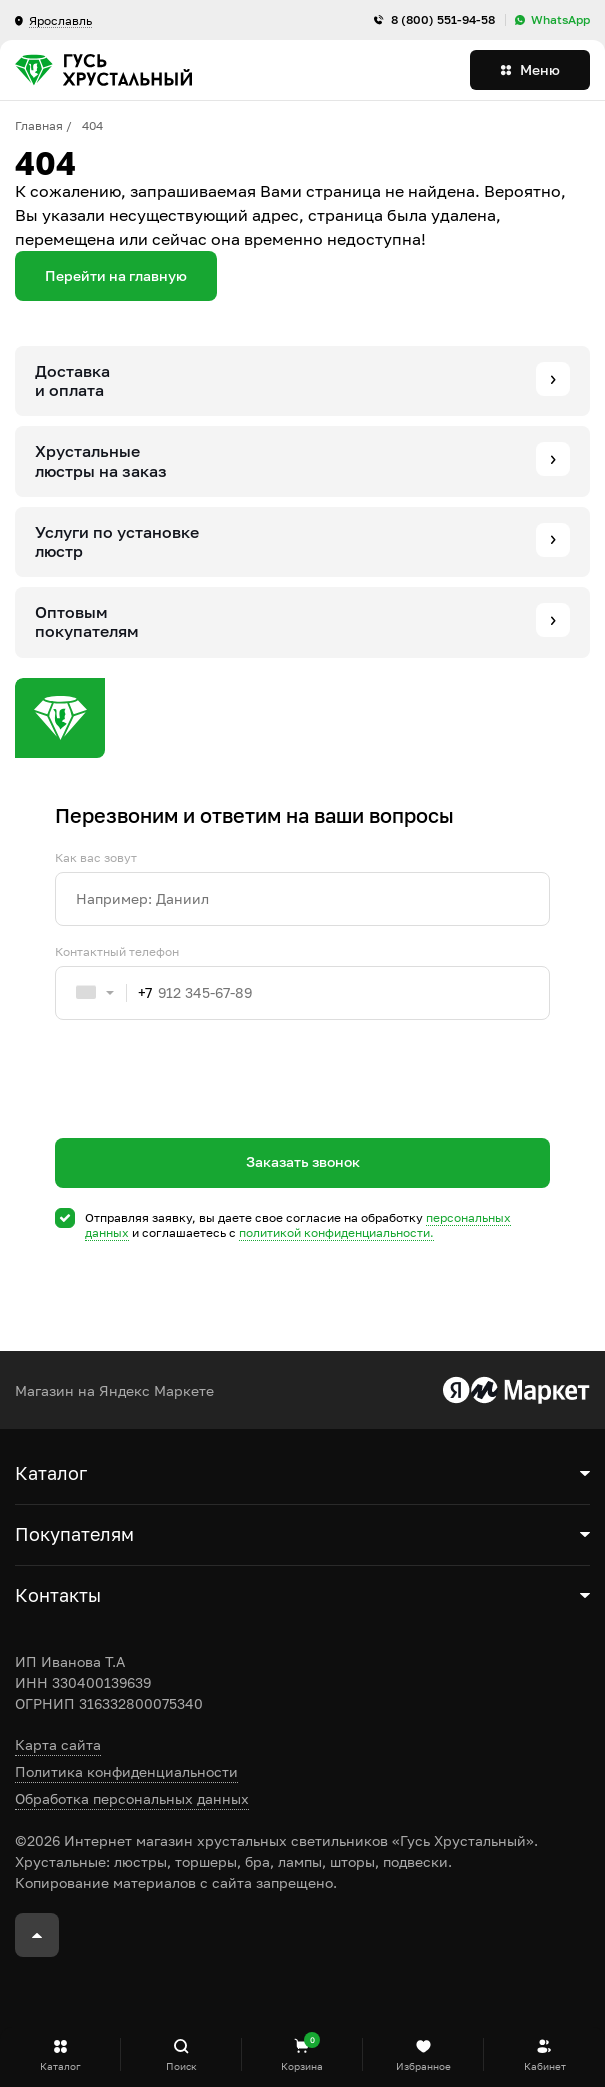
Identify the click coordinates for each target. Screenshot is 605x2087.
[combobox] (104, 993)
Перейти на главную (116, 275)
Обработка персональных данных (132, 1798)
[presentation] (207, 1115)
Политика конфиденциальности (126, 1771)
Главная (39, 125)
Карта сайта (58, 1744)
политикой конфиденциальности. (336, 1232)
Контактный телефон (117, 952)
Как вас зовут (96, 858)
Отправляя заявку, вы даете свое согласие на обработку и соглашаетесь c (298, 1225)
